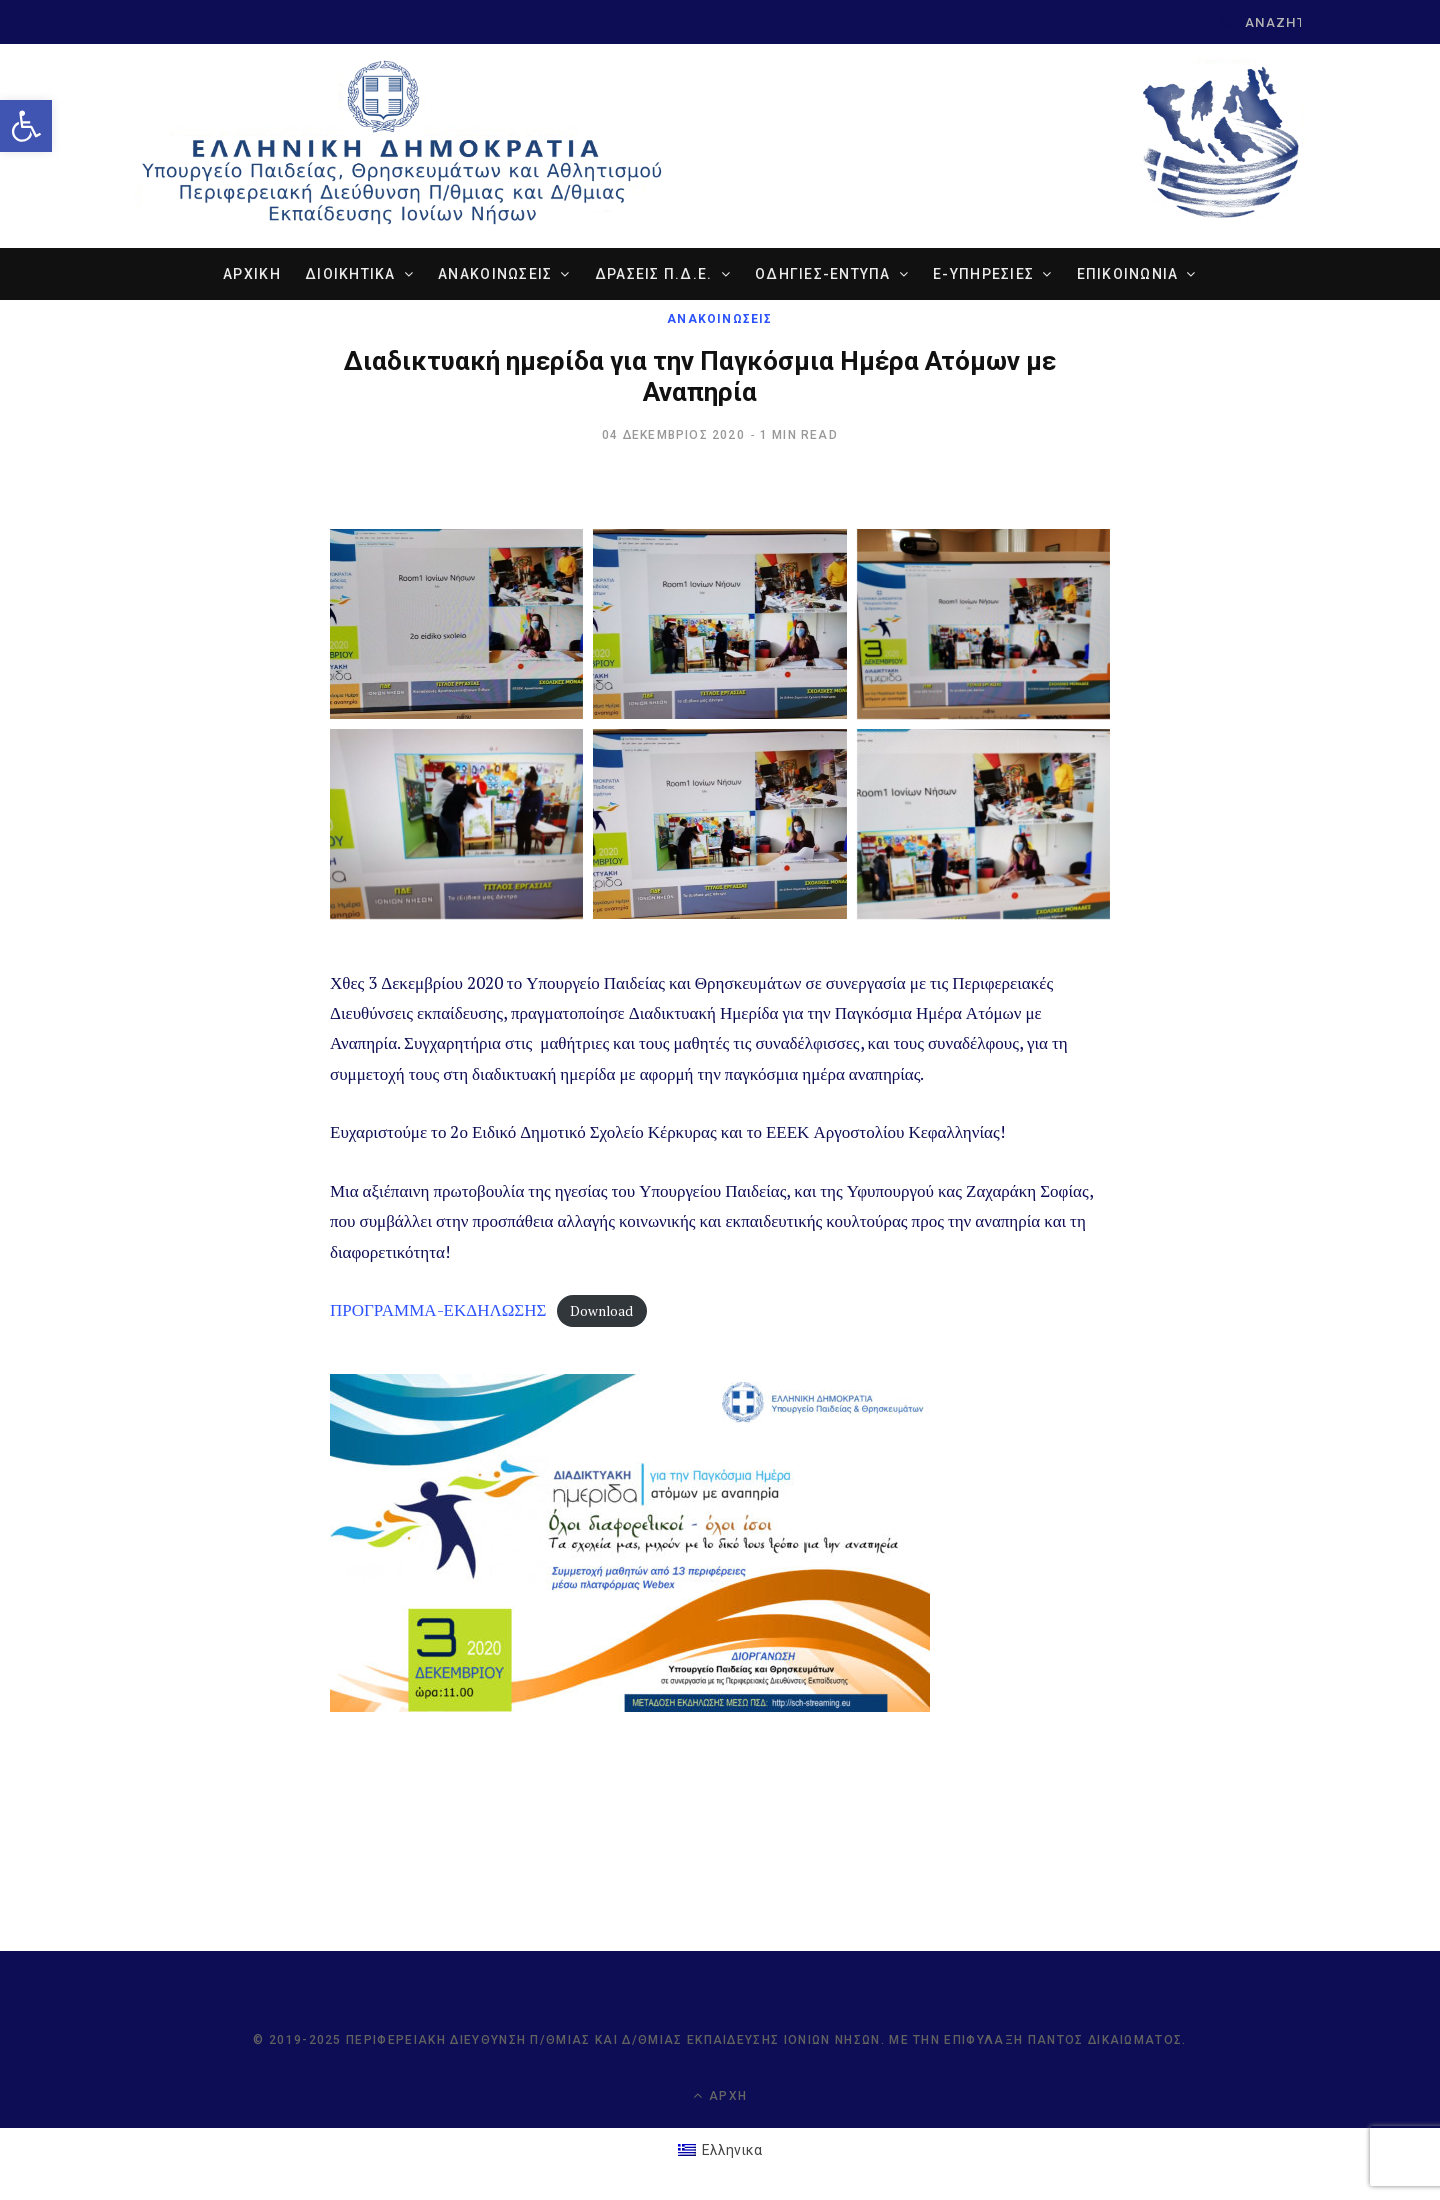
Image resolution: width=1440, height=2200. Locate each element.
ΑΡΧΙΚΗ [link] (252, 274)
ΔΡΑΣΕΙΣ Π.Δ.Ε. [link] (654, 274)
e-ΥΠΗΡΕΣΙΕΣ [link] (983, 274)
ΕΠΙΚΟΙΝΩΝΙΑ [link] (1128, 274)
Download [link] (601, 1311)
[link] (26, 126)
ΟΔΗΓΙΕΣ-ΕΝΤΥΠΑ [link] (823, 274)
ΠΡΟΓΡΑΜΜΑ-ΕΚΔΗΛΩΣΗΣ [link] (438, 1309)
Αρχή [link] (720, 2095)
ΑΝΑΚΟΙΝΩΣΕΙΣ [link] (495, 274)
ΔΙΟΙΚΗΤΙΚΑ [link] (350, 274)
